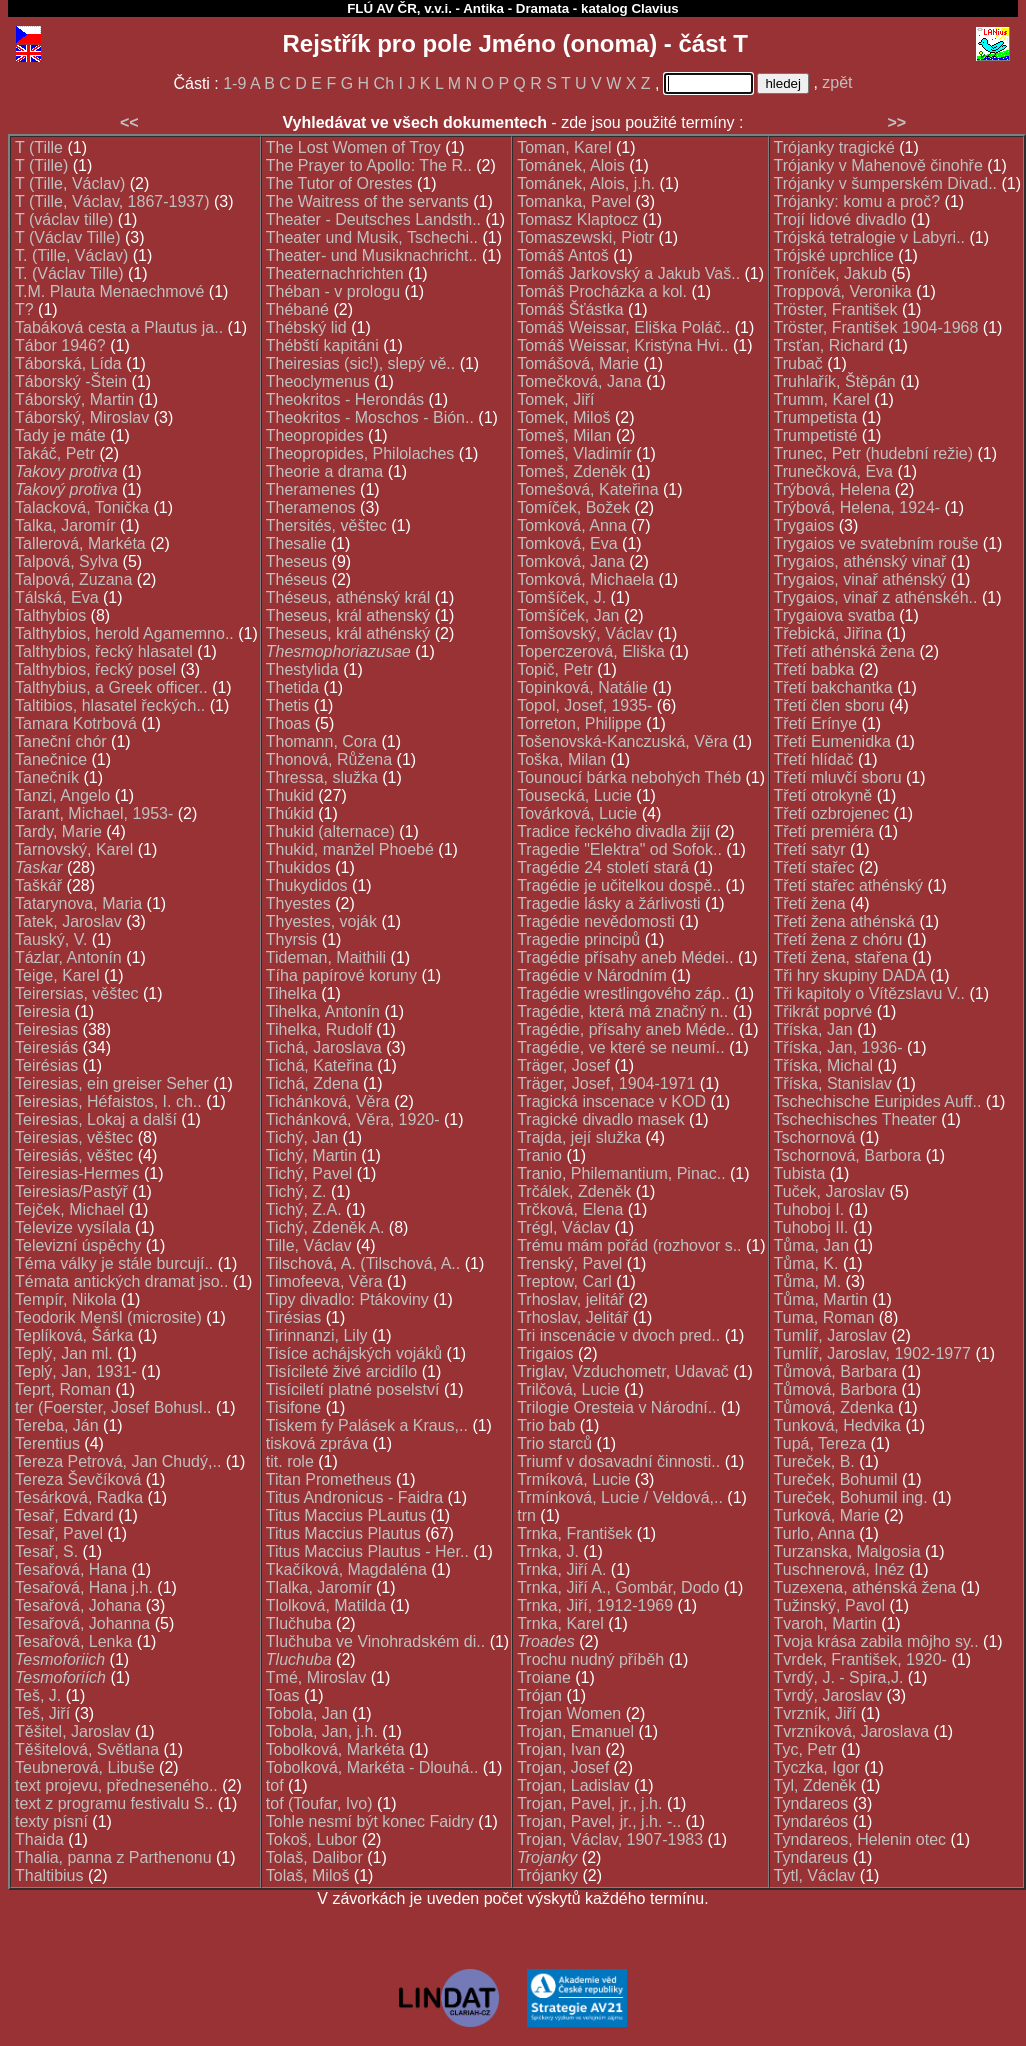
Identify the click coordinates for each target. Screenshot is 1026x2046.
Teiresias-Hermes (77, 1173)
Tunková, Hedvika (837, 1425)
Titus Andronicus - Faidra (354, 1497)
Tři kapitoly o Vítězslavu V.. (870, 993)
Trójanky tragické (834, 147)
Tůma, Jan (812, 1245)
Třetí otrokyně (823, 795)
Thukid (290, 795)
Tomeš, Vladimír (574, 453)
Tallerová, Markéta (80, 543)
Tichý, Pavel (309, 1173)
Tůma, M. (808, 1281)
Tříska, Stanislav (833, 1083)
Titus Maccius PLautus (346, 1515)
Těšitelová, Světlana (87, 1749)
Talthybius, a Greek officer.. (111, 687)
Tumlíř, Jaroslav (830, 1335)
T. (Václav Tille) (69, 273)
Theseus (296, 561)
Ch (384, 83)
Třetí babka (814, 669)
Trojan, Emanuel (575, 1731)
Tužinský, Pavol (829, 1605)
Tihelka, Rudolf (319, 1029)
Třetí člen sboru (829, 705)
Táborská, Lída (68, 363)
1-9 (234, 83)
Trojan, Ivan (559, 1749)
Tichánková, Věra (328, 1101)
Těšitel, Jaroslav (73, 1731)
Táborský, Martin (74, 399)
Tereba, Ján (57, 1425)
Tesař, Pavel (59, 1533)
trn (526, 1515)
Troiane (544, 1677)
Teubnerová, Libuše (85, 1767)
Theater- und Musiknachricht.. (372, 255)
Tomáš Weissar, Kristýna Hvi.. (622, 345)
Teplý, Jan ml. (64, 1353)
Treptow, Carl (564, 1281)
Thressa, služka (322, 777)
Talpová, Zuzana (73, 579)
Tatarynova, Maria (78, 903)
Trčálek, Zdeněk (574, 1191)
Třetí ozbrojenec (832, 813)
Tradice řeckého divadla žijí (613, 831)
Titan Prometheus (329, 1479)
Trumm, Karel (822, 399)
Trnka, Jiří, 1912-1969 (595, 1605)
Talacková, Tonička (82, 507)
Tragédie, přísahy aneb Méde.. (625, 1029)
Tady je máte (60, 435)
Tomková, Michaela (585, 579)
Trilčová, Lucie (568, 1389)
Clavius (654, 8)
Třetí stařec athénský (848, 885)
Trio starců (554, 1443)
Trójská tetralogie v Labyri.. (869, 237)
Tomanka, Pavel (574, 201)
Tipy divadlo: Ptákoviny (347, 1299)
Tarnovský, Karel (74, 849)
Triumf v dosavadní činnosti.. (618, 1461)
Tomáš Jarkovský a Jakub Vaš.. (628, 273)
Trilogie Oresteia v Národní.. (616, 1407)
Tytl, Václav (815, 1875)
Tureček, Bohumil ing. (851, 1497)
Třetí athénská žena (844, 651)
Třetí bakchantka (833, 687)
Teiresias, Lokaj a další (96, 1119)
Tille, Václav (309, 1245)
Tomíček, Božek (573, 507)
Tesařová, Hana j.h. (84, 1587)
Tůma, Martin (821, 1299)
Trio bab (546, 1425)
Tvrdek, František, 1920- (860, 1659)
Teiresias (46, 1029)
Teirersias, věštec (77, 993)
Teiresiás (46, 1047)
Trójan (539, 1695)
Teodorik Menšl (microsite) (108, 1317)
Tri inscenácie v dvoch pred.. (618, 1335)
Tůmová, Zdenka (834, 1407)
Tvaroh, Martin (825, 1623)
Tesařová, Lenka (73, 1641)
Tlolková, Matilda (326, 1605)
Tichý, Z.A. (304, 1209)
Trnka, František (574, 1533)
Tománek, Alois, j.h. (586, 183)
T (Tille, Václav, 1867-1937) (112, 201)
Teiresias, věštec (74, 1137)
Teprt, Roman (63, 1389)
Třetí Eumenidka (832, 741)
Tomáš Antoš (563, 255)
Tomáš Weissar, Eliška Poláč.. (623, 327)
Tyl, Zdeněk (815, 1785)
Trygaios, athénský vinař (860, 561)
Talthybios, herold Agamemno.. (124, 633)
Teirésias (46, 1065)
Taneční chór (61, 741)
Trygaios (804, 525)
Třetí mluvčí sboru (838, 777)
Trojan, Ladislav (573, 1785)
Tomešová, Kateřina (587, 489)
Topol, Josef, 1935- (584, 705)
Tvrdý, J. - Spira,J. (839, 1677)
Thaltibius (49, 1875)
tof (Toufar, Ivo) (319, 1803)
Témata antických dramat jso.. (121, 1281)
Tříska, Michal (824, 1065)
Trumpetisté (816, 435)
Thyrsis (292, 939)
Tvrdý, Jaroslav (828, 1695)
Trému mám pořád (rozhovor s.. (629, 1245)
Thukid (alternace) (330, 831)
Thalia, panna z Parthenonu (113, 1857)
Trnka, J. (548, 1551)
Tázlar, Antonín (68, 957)
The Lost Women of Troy (353, 147)
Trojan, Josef (563, 1767)
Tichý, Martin (311, 1155)
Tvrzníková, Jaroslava (852, 1731)
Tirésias (293, 1317)
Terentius (47, 1443)
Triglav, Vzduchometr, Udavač (623, 1371)
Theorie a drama (324, 471)
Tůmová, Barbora (836, 1389)
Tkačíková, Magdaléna (346, 1569)
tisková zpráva (317, 1443)
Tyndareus (811, 1857)
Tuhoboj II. (811, 1227)
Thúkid (290, 813)
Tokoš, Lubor (312, 1839)
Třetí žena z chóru (838, 939)
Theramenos (311, 507)
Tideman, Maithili (326, 957)
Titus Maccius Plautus (343, 1533)
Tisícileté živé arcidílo (341, 1371)
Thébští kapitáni (322, 345)
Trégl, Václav (563, 1227)
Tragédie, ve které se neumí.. (621, 1047)
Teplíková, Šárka (74, 1335)
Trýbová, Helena (832, 489)
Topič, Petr (555, 669)
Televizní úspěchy (78, 1245)
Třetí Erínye (816, 723)
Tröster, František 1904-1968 (876, 327)
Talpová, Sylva (66, 561)
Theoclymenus (318, 381)
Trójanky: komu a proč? (857, 201)
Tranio (539, 1155)
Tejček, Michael (69, 1209)
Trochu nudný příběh (590, 1659)
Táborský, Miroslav (82, 417)
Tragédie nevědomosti (596, 921)
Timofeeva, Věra (324, 1281)
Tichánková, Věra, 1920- (353, 1119)
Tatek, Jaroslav (68, 921)
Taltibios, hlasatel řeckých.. (110, 705)
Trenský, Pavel (569, 1263)
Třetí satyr (810, 849)
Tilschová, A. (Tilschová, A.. (363, 1263)
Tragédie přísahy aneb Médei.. (625, 957)
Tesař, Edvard (64, 1515)
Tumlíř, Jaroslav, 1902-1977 (872, 1353)
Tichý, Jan (302, 1137)
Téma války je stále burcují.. (114, 1263)
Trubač (798, 363)
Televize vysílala (73, 1227)
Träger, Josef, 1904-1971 (606, 1083)
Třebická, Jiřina (828, 633)
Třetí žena (810, 903)
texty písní (51, 1821)
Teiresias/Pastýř (71, 1191)
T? (24, 309)
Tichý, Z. (296, 1191)
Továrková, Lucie (577, 813)
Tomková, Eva (567, 543)
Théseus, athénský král (348, 597)
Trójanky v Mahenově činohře (878, 165)
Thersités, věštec (326, 525)
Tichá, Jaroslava (324, 1047)
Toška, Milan (561, 759)
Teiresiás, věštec (74, 1155)
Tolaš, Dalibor (314, 1857)
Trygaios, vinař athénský (860, 579)
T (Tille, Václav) (70, 183)
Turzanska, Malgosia (847, 1551)
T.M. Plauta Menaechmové (109, 291)
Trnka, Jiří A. (561, 1569)
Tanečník (47, 777)
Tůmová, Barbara (836, 1371)
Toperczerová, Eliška (591, 651)
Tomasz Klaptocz (577, 219)
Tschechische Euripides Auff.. (878, 1101)
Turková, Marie (827, 1515)
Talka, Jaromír (65, 525)
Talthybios (50, 615)
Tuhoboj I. (809, 1209)
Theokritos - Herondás (345, 399)
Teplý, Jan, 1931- (76, 1371)
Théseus (296, 579)
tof (275, 1785)
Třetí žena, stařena (841, 957)
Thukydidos (307, 885)
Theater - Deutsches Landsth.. (373, 219)
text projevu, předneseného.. (116, 1785)
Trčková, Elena (570, 1209)
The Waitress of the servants (367, 201)
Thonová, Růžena (329, 759)
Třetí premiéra (824, 831)
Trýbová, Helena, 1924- (857, 507)
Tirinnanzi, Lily (317, 1335)
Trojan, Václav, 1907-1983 (610, 1839)
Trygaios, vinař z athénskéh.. (876, 597)
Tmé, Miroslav (316, 1677)
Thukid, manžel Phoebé (350, 849)
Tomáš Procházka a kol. (602, 291)
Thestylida (302, 669)
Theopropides (315, 435)
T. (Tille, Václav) (71, 255)
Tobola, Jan (307, 1713)
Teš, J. (38, 1695)
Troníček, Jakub (830, 273)
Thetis (288, 705)
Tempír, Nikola (65, 1299)
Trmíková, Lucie (573, 1479)
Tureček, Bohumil (836, 1479)
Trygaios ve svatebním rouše (876, 543)
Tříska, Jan (813, 1029)
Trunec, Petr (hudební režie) (874, 453)
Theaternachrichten (335, 273)
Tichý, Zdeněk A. (325, 1227)
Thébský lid (306, 327)
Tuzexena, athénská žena (865, 1587)
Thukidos (298, 867)
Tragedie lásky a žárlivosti (608, 903)
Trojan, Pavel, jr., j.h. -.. (599, 1821)
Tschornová (815, 1137)
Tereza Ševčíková (78, 1479)
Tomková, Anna (571, 525)
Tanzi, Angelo (62, 795)
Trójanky (547, 1875)
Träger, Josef (563, 1065)
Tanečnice (51, 759)
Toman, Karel (564, 147)
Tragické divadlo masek (600, 1119)
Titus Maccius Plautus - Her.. (367, 1551)
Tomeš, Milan (564, 435)
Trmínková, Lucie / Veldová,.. (620, 1497)
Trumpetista (816, 417)
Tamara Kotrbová (76, 723)
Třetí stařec (814, 867)
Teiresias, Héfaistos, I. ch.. (108, 1101)
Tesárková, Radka (79, 1497)
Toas (283, 1695)
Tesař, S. (46, 1551)
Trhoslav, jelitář (570, 1299)
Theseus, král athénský (348, 633)
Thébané (297, 309)
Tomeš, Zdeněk (571, 471)
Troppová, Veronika (843, 291)
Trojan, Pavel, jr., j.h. (589, 1803)
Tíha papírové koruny (341, 975)
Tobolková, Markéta (335, 1749)
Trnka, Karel (560, 1623)
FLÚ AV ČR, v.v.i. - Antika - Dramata (458, 8)
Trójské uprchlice (834, 255)
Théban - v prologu (333, 291)
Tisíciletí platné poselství (353, 1389)
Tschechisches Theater (855, 1119)
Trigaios (545, 1353)
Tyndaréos (811, 1821)
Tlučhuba (299, 1623)
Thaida (39, 1839)
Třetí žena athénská (844, 921)
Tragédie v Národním (592, 975)
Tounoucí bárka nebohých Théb (629, 777)
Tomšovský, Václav (585, 633)
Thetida (292, 687)
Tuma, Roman (824, 1317)
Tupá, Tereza (820, 1443)
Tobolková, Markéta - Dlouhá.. (372, 1767)
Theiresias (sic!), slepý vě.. (360, 363)
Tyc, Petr (805, 1749)
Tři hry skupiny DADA (850, 975)
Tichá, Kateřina (319, 1065)
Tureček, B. (814, 1461)
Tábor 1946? (60, 345)
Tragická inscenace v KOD (611, 1101)
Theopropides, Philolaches (360, 453)
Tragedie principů (578, 939)
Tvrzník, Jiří (815, 1713)
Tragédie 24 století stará (603, 867)
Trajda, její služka (579, 1137)
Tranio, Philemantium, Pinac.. (621, 1173)
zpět (837, 82)
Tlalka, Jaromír (319, 1587)
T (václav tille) (64, 219)
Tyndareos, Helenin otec (860, 1839)
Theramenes (311, 489)
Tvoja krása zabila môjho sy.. (876, 1641)
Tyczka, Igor (817, 1767)
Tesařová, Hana (71, 1569)
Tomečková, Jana (579, 381)
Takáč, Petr (55, 453)
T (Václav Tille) (68, 237)
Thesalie (296, 543)
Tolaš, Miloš (308, 1875)
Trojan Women (569, 1713)
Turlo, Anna (814, 1533)
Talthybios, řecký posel (95, 669)
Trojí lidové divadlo (840, 219)
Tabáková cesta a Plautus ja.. (119, 327)
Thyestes (298, 903)
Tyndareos (811, 1803)
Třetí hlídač (814, 759)
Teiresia (42, 1011)
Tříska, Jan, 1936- (838, 1047)
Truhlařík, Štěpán (835, 381)
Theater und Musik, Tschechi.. (372, 237)
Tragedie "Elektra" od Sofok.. (619, 849)
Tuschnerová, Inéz (839, 1569)
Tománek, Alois (571, 165)
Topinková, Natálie (582, 687)
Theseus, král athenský (348, 615)
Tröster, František (836, 309)
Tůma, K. (806, 1263)
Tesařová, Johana (78, 1605)
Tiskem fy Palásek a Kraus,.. (367, 1425)
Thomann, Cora (321, 741)
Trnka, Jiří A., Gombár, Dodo (618, 1587)
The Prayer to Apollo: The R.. (369, 165)
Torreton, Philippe (579, 723)
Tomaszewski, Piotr (585, 237)
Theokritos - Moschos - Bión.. (370, 417)
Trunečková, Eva (833, 471)
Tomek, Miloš (563, 417)
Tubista (800, 1173)
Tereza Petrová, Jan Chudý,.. (118, 1461)
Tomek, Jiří (555, 399)
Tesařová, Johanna (82, 1623)
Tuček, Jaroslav (829, 1191)
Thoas (288, 723)
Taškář (38, 885)
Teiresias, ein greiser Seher (112, 1083)
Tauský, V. (51, 939)
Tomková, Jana (571, 561)
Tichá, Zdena (312, 1083)
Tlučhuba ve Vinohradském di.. (375, 1641)
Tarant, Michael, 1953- (94, 813)
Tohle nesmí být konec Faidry (370, 1821)
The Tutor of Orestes (339, 183)
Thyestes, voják (321, 921)
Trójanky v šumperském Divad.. (885, 183)
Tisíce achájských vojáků (354, 1353)
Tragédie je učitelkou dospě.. (619, 885)
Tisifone (293, 1407)
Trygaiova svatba (834, 615)
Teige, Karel (57, 975)
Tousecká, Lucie (574, 795)
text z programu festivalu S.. (114, 1803)
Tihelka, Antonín (323, 1011)
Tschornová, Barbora (848, 1155)
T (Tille (39, 147)
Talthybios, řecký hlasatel (104, 651)
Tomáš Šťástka (570, 309)
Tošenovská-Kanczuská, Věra (622, 741)
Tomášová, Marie (578, 363)
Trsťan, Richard (829, 345)
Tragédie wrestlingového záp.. (623, 993)
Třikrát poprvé (823, 1011)
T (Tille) (41, 165)
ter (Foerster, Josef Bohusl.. (113, 1407)
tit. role (290, 1461)
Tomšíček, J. (561, 597)
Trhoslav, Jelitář (572, 1317)
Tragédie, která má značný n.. (622, 1011)
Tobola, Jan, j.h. (322, 1731)
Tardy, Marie (58, 831)
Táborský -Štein (71, 381)
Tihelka (291, 993)
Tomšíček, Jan (568, 615)
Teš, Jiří (42, 1713)
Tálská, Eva (57, 597)
